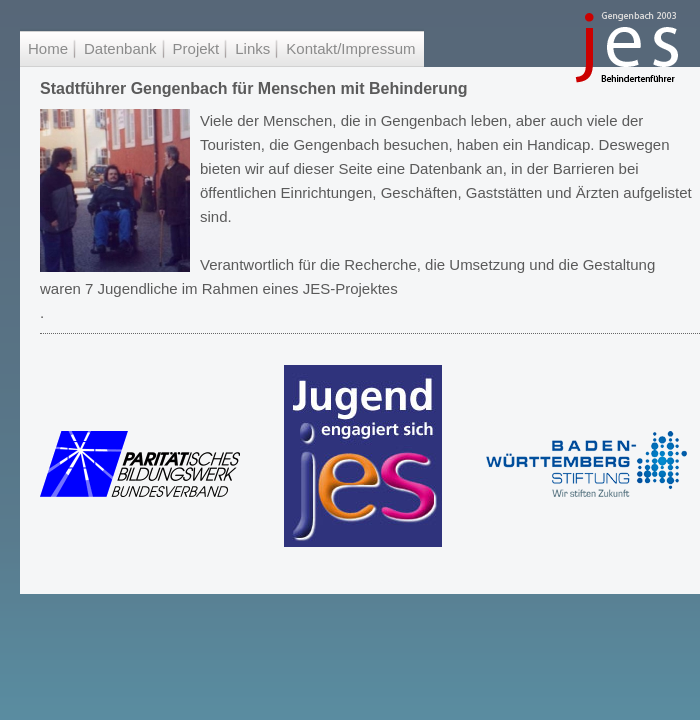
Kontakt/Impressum (350, 48)
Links (252, 48)
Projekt (196, 48)
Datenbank (120, 48)
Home (48, 48)
